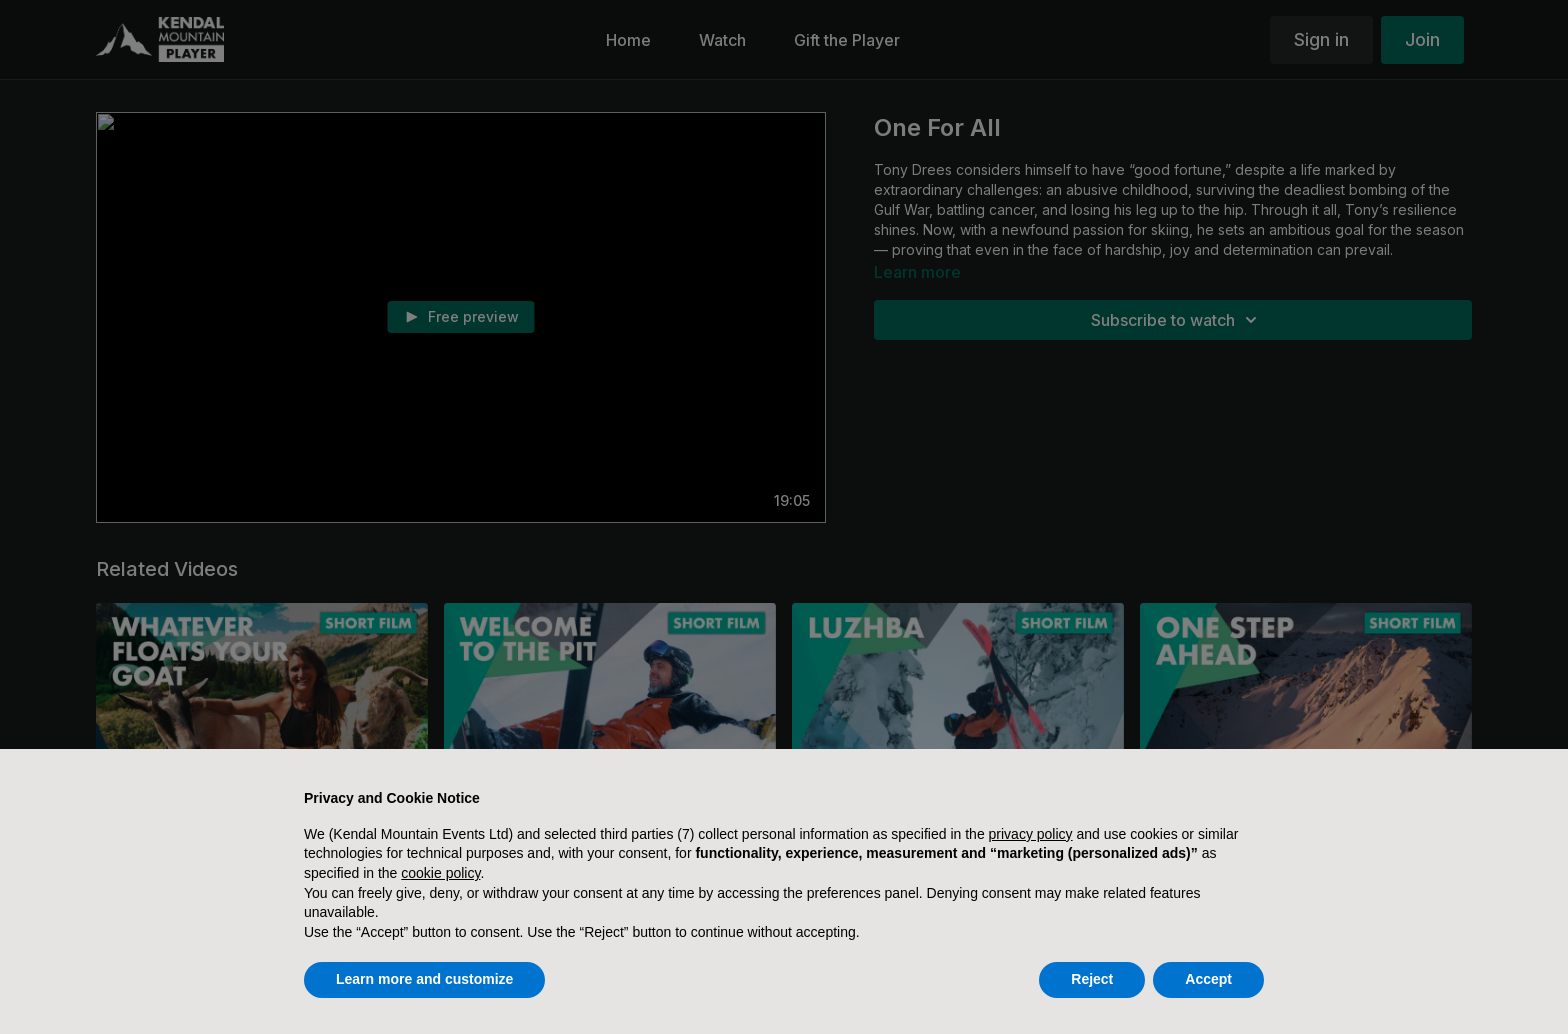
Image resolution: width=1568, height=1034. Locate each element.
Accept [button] (1208, 979)
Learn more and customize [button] (424, 979)
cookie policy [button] (440, 873)
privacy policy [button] (1031, 834)
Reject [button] (1092, 979)
